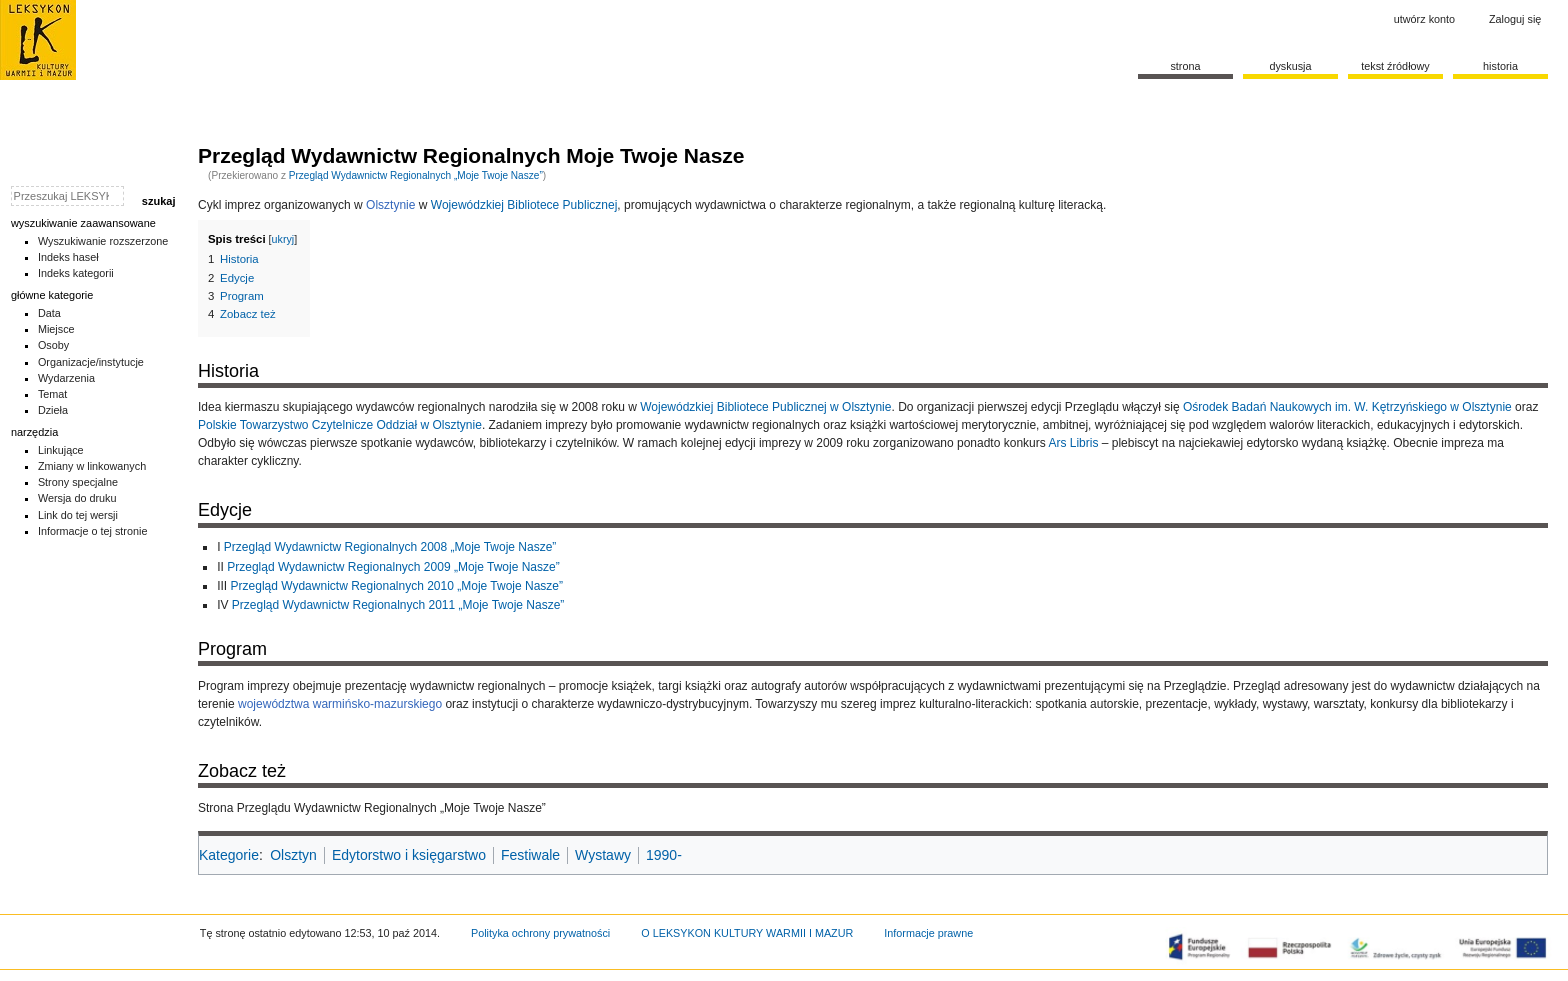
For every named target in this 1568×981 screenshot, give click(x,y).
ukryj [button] (283, 239)
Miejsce (56, 329)
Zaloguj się (1515, 19)
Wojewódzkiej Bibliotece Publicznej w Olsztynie (765, 407)
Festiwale (530, 855)
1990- (664, 855)
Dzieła (53, 410)
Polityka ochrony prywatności (540, 933)
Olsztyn (293, 855)
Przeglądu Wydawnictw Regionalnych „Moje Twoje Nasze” (391, 808)
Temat (53, 394)
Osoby (53, 345)
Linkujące (61, 450)
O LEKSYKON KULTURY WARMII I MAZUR (747, 933)
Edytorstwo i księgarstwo (409, 855)
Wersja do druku (77, 498)
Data (49, 313)
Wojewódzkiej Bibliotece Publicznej (524, 205)
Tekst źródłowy (1395, 66)
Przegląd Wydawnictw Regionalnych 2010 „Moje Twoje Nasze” (397, 586)
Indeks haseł (68, 257)
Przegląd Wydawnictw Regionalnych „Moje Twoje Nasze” (416, 175)
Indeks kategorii (76, 273)
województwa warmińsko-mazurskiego (340, 704)
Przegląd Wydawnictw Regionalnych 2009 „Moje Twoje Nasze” (393, 567)
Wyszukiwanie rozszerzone (103, 241)
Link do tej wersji (78, 515)
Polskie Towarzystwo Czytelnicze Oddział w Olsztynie (340, 425)
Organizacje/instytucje (91, 362)
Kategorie (229, 855)
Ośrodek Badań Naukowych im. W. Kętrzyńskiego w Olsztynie (1347, 407)
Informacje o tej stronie (93, 531)
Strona (1185, 66)
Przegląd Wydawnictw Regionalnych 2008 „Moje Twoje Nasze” (390, 547)
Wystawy (603, 855)
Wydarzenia (66, 378)
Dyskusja (1290, 66)
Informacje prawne (928, 933)
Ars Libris (1073, 443)
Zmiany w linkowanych (92, 466)
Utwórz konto (1424, 19)
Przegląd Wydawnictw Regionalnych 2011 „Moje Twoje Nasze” (398, 605)
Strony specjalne (78, 482)
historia (1500, 66)
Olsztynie (390, 205)
